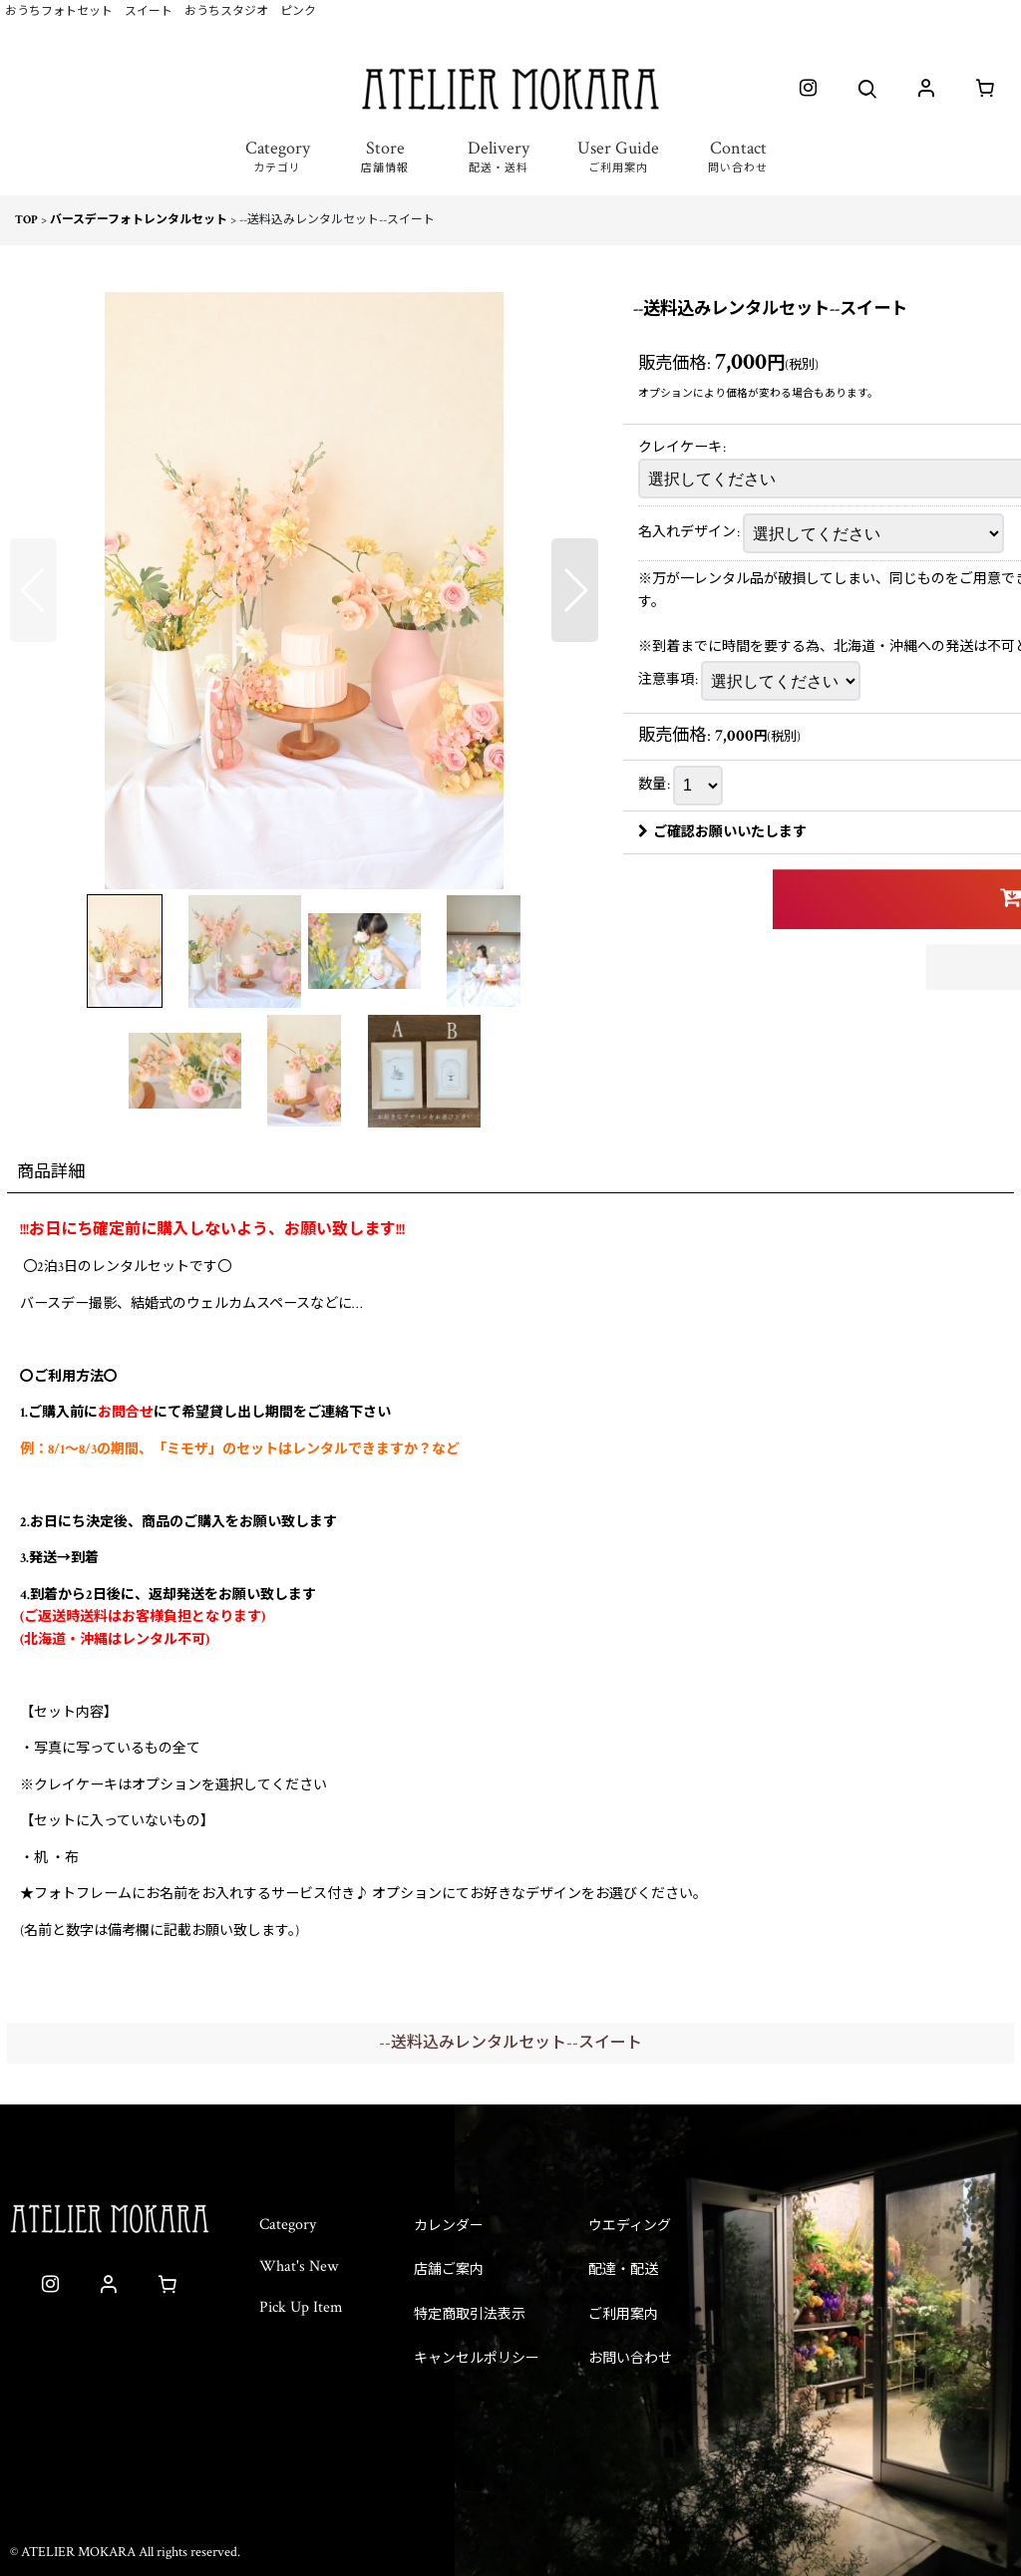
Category (287, 2224)
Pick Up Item (301, 2307)
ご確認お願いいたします (722, 832)
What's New (298, 2266)
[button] (277, 168)
